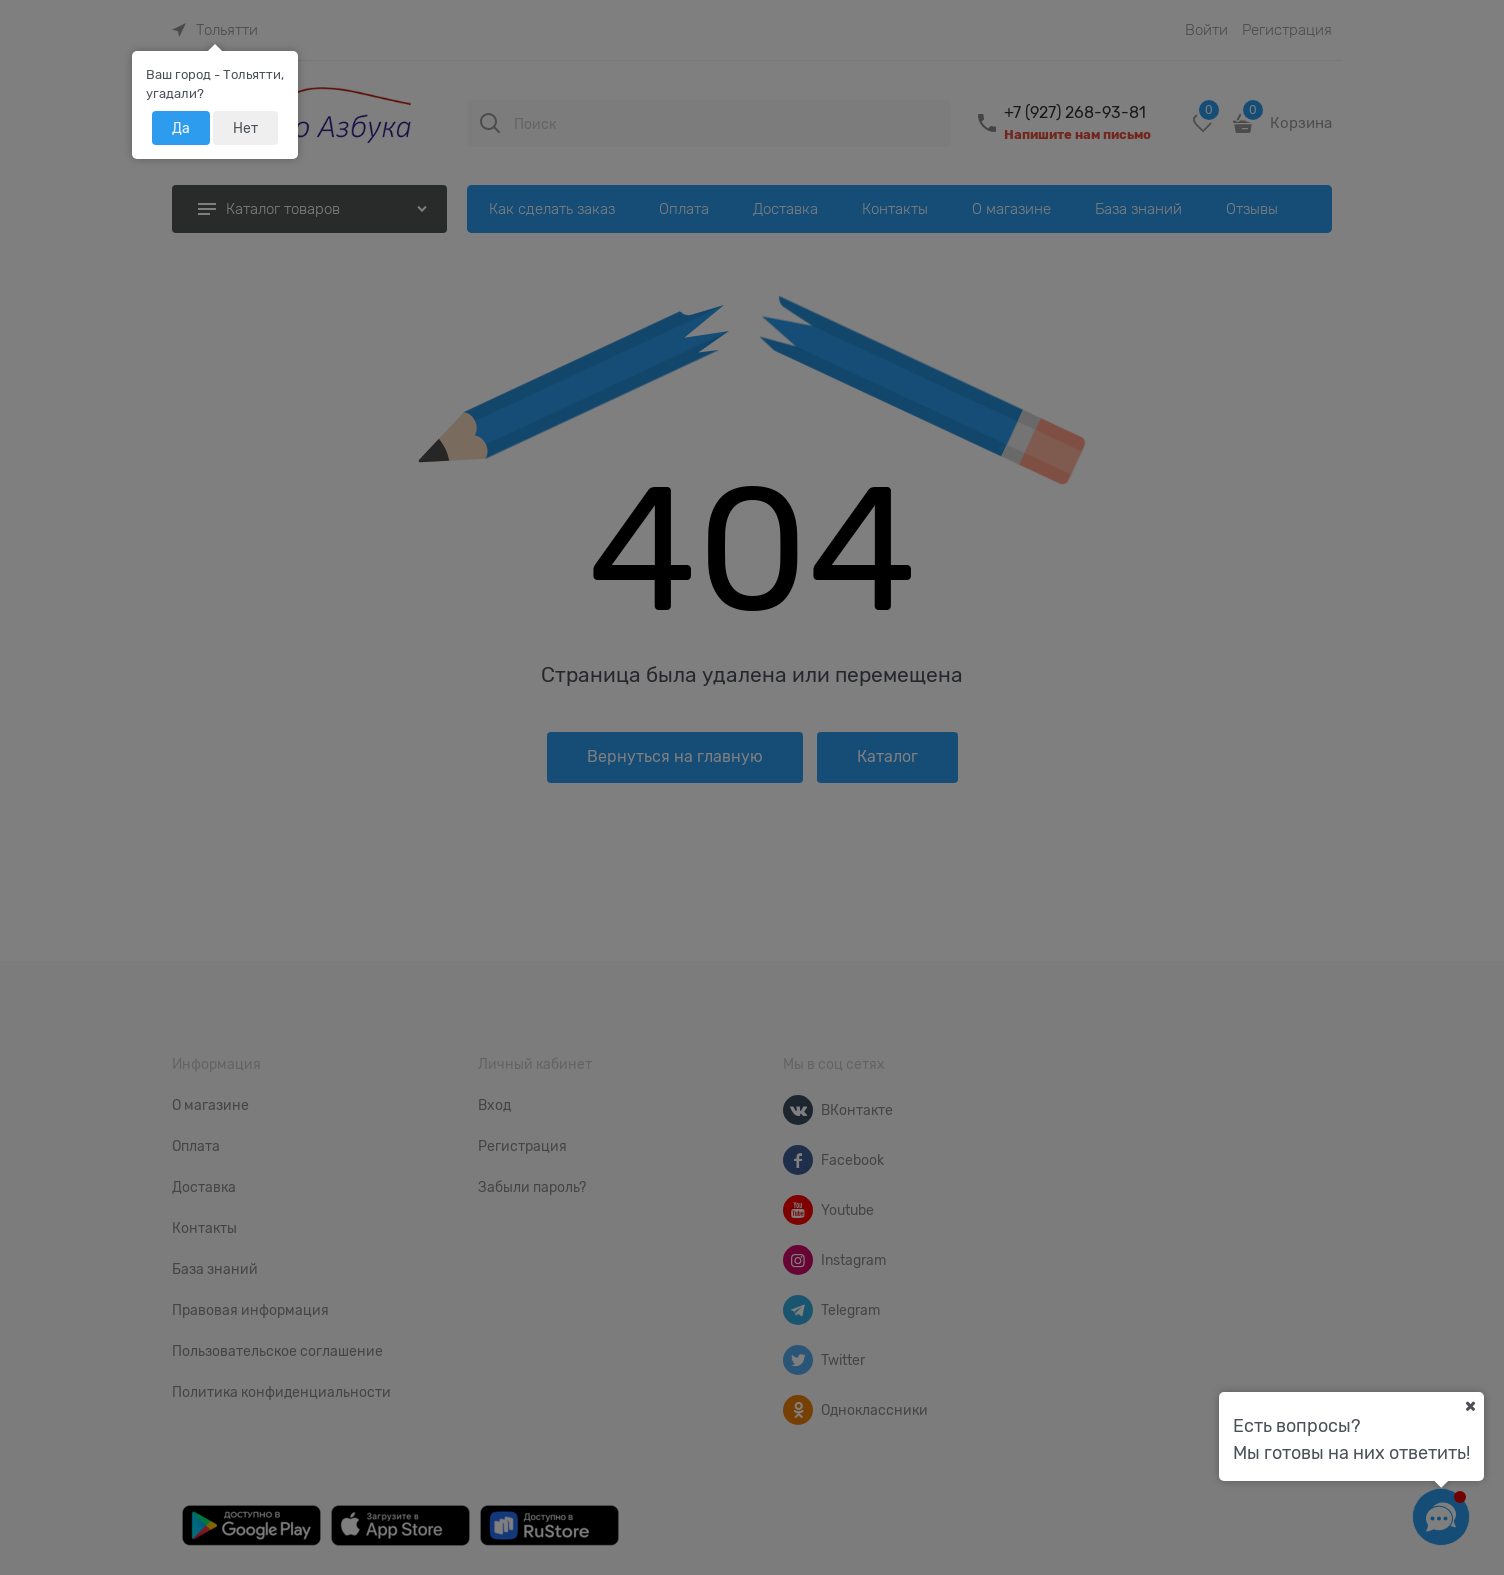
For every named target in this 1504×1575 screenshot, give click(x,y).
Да (181, 128)
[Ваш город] (1470, 1406)
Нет (245, 128)
